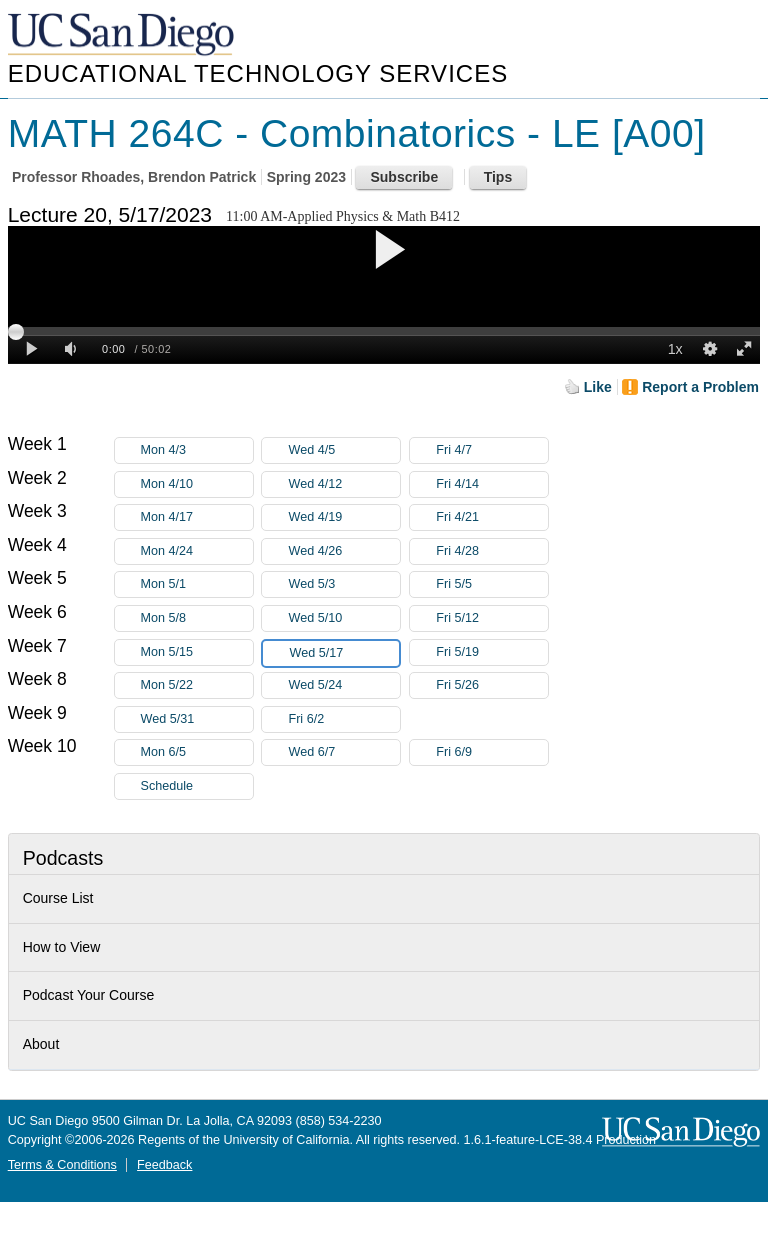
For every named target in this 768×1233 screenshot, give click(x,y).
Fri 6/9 (492, 752)
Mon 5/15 (197, 652)
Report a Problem (700, 387)
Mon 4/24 (197, 551)
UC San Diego (123, 35)
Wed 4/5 (344, 450)
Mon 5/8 (197, 618)
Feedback (164, 1165)
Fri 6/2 (344, 719)
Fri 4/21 (492, 517)
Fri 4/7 (492, 450)
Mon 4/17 (197, 517)
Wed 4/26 (344, 551)
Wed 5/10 (344, 618)
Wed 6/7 (344, 752)
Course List (58, 898)
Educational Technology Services (258, 73)
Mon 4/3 (197, 450)
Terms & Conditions (62, 1165)
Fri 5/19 (492, 652)
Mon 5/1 (197, 584)
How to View (62, 947)
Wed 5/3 (344, 584)
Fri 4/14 (492, 484)
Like (598, 387)
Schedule (167, 786)
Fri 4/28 (492, 551)
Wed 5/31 (197, 719)
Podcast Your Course (89, 995)
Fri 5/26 (492, 685)
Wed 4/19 (344, 517)
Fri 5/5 (492, 584)
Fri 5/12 (492, 618)
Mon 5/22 (197, 685)
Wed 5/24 (344, 685)
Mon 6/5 (197, 752)
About (41, 1044)
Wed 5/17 (344, 653)
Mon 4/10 (197, 484)
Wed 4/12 (344, 484)
